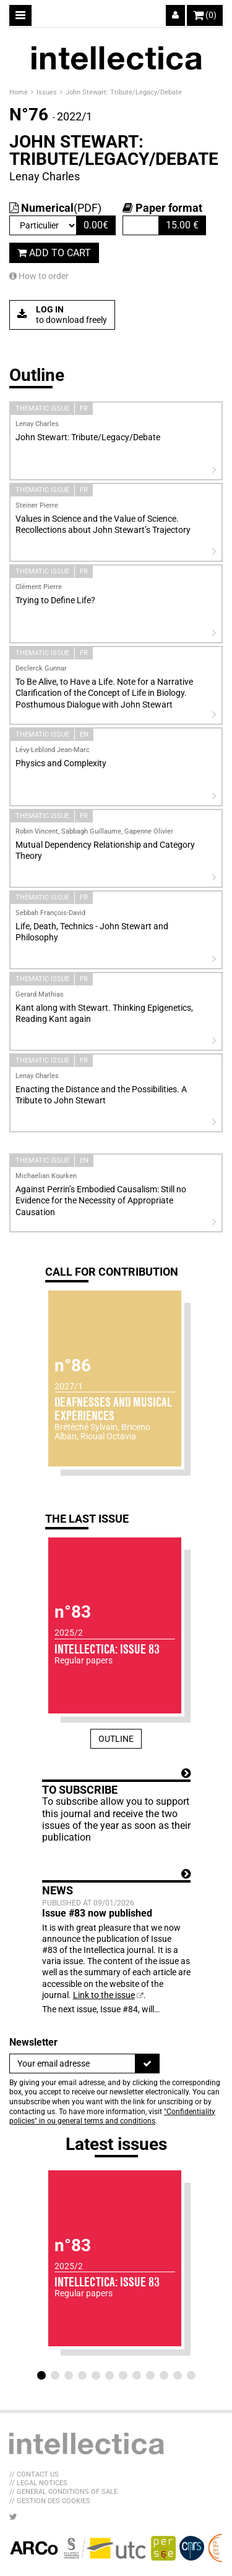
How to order (39, 276)
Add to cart (54, 253)
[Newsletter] (72, 2063)
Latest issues (116, 2144)
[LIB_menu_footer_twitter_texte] (13, 2517)
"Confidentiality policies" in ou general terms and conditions (112, 2116)
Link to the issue (104, 1995)
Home (19, 92)
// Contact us (34, 2474)
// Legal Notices (38, 2483)
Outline (116, 1739)
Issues (48, 92)
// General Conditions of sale (63, 2492)
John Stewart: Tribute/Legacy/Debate (124, 92)
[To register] (147, 2063)
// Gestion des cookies (49, 2501)
